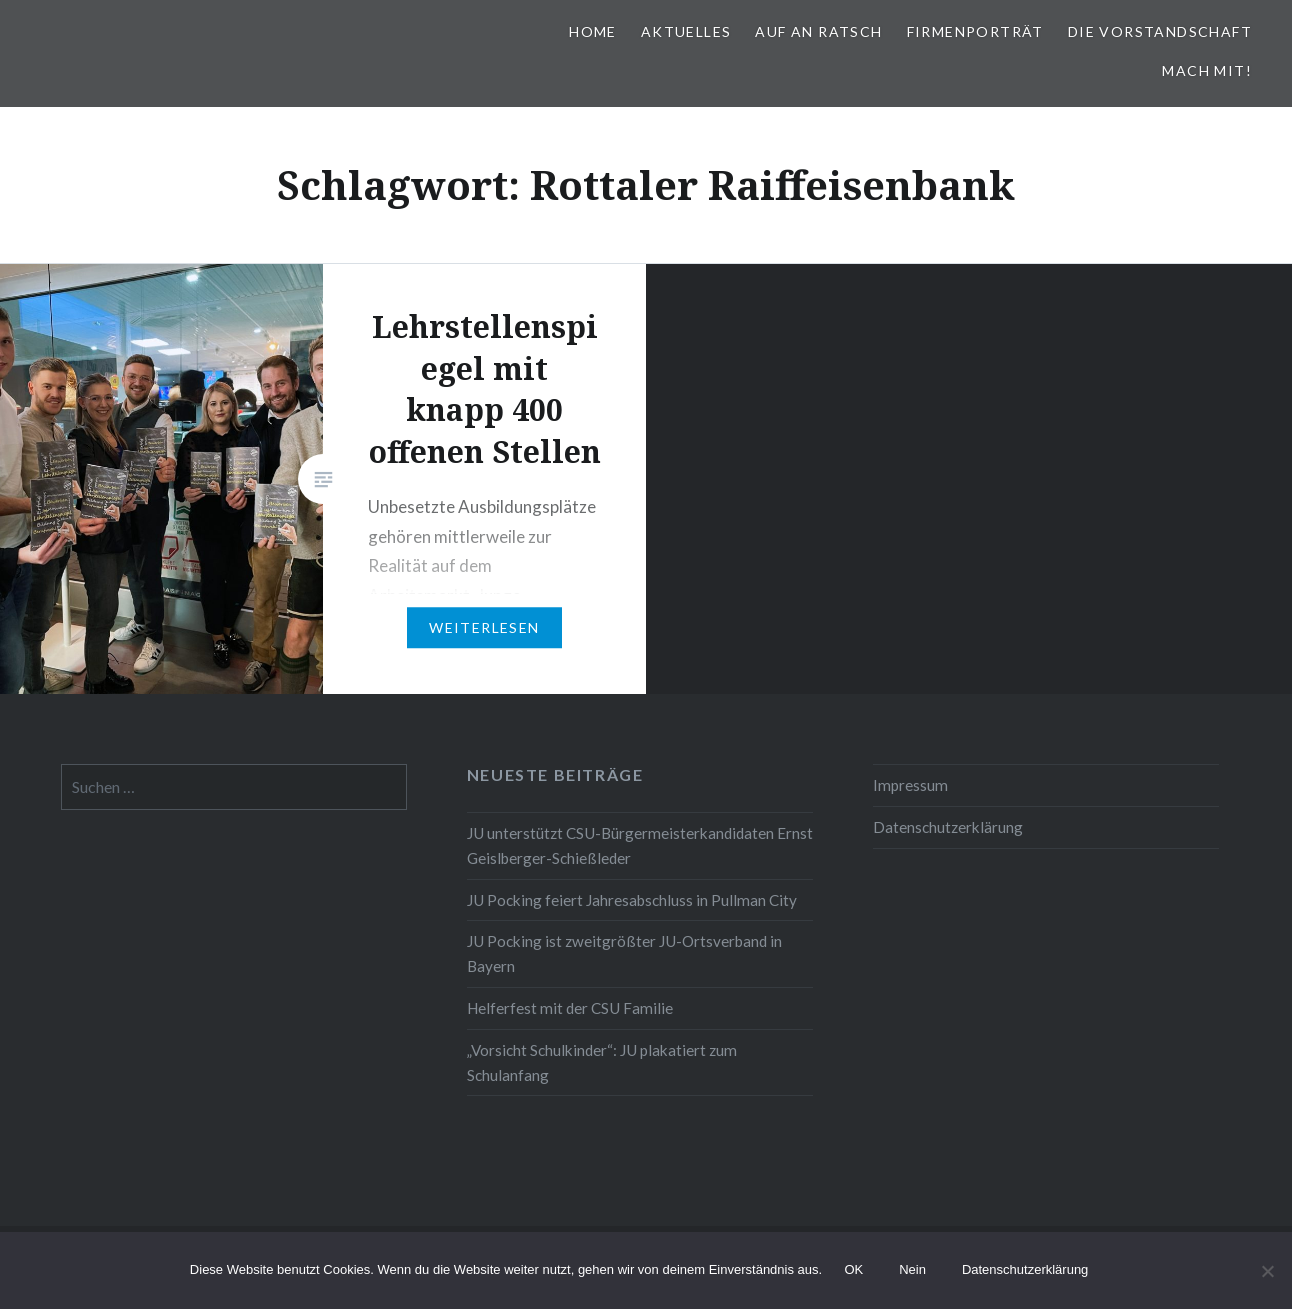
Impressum (910, 785)
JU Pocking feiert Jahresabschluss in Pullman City (632, 900)
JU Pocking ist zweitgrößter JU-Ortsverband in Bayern (624, 953)
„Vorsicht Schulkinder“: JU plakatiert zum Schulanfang (602, 1062)
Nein (913, 1270)
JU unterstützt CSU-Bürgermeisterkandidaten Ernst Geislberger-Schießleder (640, 845)
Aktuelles (686, 31)
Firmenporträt (975, 31)
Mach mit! (1207, 70)
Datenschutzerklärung (948, 827)
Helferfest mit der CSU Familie (570, 1008)
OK (854, 1270)
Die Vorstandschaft (1160, 31)
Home (593, 31)
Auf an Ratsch (818, 31)
